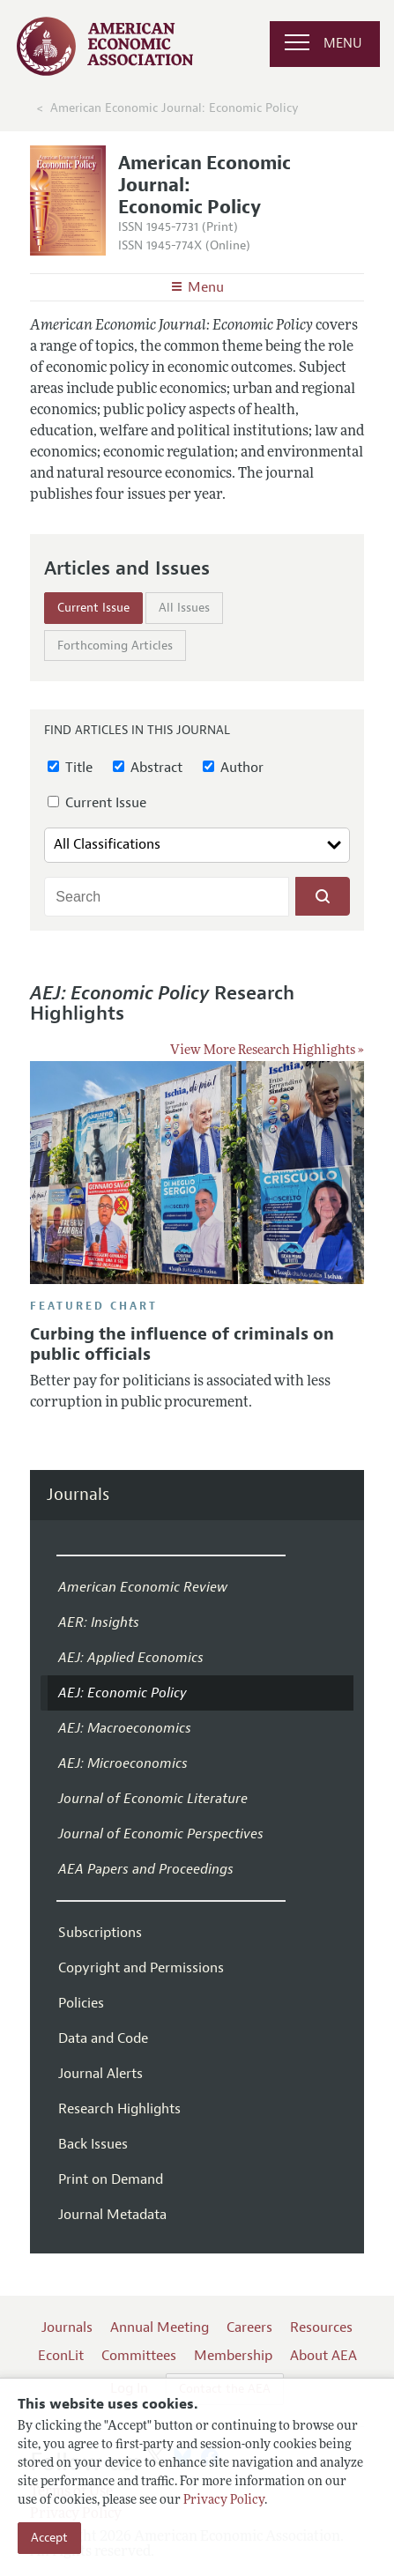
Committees (138, 2355)
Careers (249, 2327)
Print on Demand (110, 2179)
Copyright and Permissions (141, 1968)
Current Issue (93, 607)
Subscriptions (100, 1932)
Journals (78, 1495)
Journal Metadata (112, 2214)
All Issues (184, 607)
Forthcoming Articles (115, 645)
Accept (49, 2537)
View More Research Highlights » (267, 1051)
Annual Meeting (159, 2327)
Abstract (147, 767)
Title (70, 767)
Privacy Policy (223, 2500)
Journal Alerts (100, 2073)
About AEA (323, 2355)
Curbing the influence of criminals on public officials (182, 1344)
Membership (233, 2355)
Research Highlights (119, 2109)
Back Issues (93, 2144)
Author (233, 767)
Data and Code (103, 2038)
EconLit (61, 2355)
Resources (321, 2327)
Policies (81, 2003)
